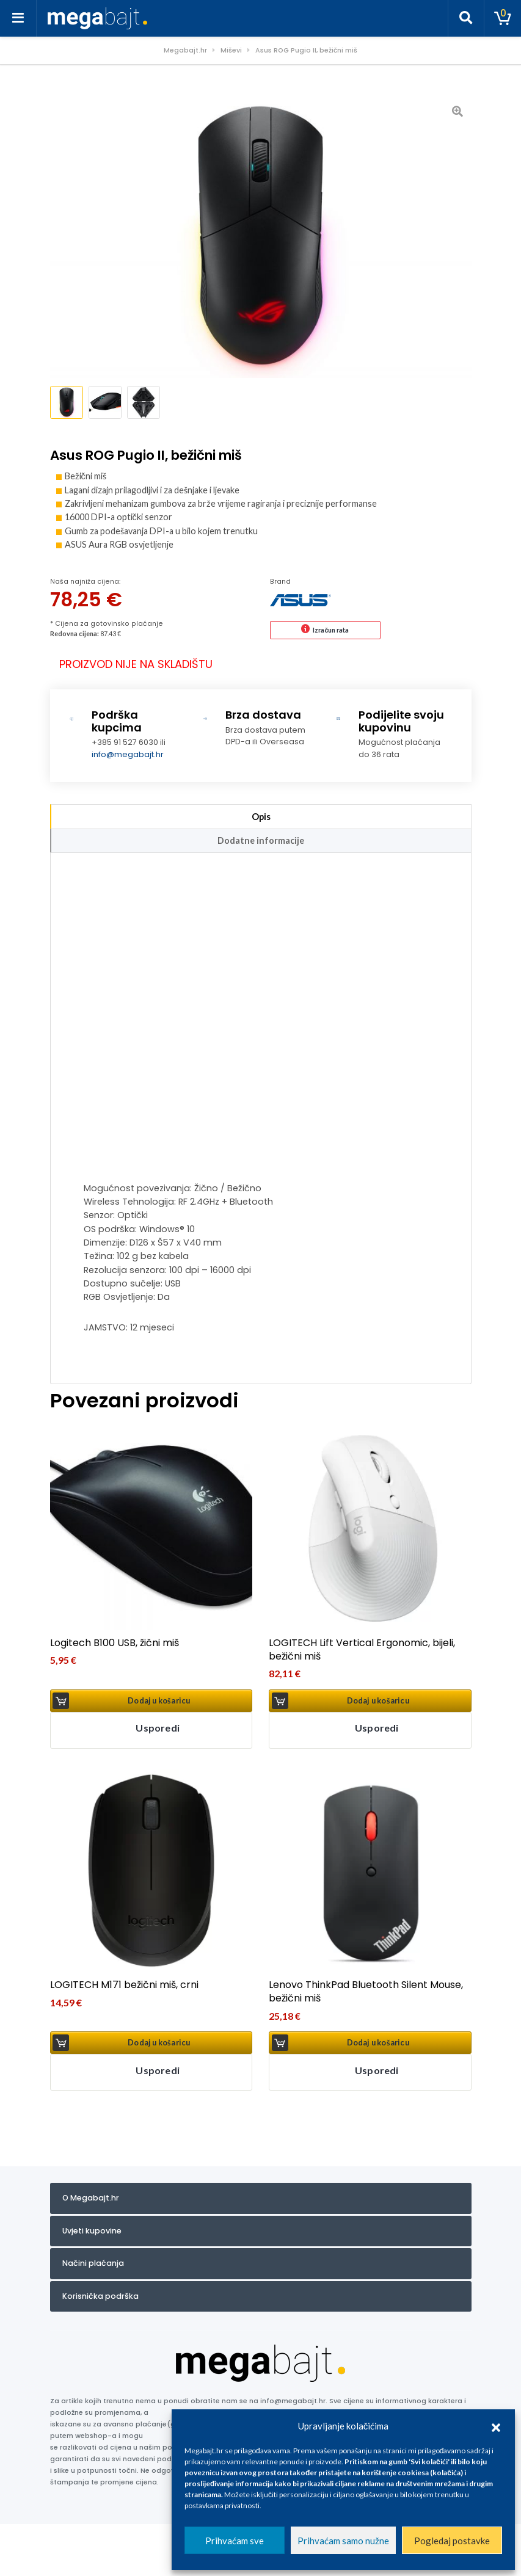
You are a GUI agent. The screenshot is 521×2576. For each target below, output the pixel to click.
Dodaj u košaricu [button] (159, 1698)
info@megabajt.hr (128, 752)
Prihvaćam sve (234, 2540)
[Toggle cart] (502, 18)
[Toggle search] (466, 18)
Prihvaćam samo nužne (343, 2540)
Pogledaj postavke (452, 2540)
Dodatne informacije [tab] (260, 838)
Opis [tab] (261, 814)
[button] (496, 2426)
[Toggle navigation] (18, 18)
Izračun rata (331, 628)
